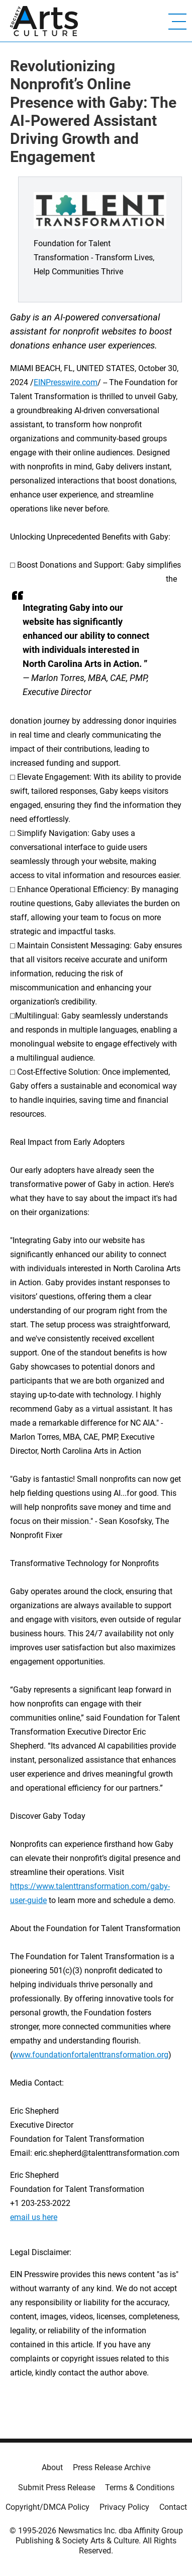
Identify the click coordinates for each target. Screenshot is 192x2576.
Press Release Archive (111, 2467)
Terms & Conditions (139, 2487)
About (52, 2467)
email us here (33, 2217)
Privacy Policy (124, 2507)
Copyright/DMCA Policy (47, 2507)
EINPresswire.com (66, 382)
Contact (173, 2507)
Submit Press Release (56, 2487)
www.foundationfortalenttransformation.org (90, 2054)
